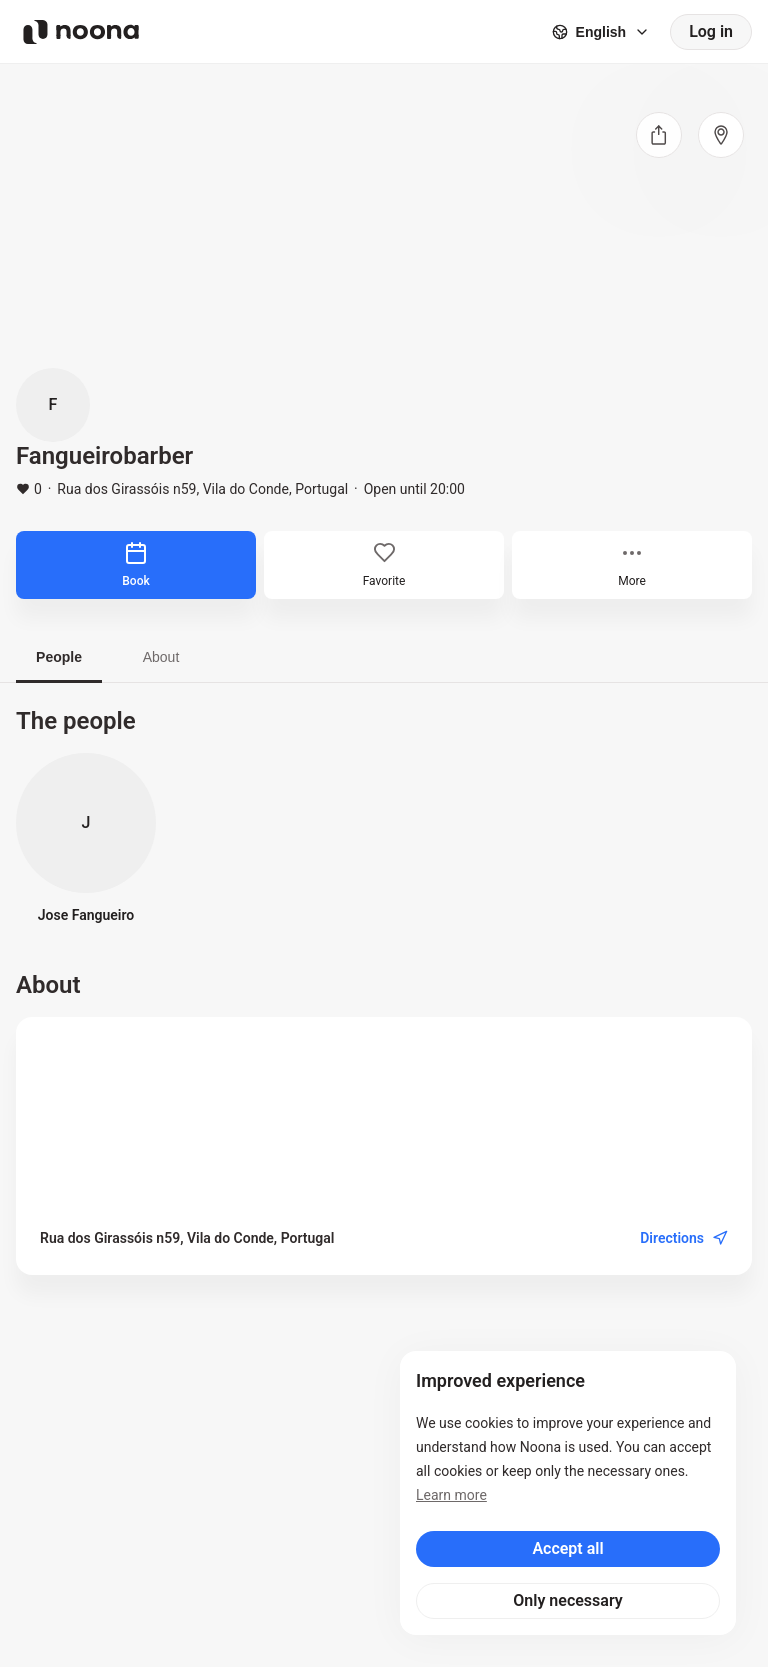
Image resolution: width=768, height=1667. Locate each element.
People (59, 657)
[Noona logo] (81, 32)
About (161, 657)
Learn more (451, 1495)
